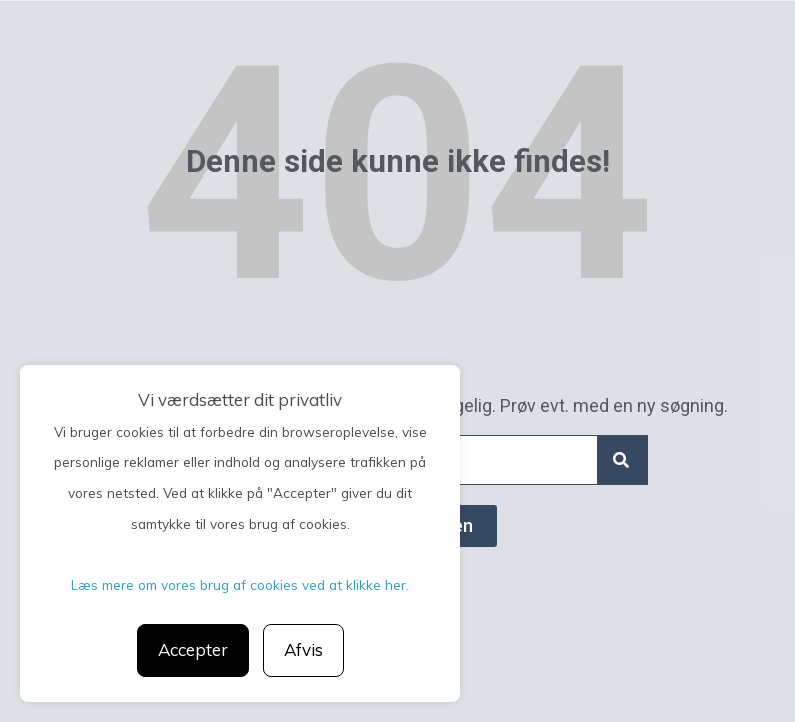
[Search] (622, 460)
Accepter (193, 649)
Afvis (303, 649)
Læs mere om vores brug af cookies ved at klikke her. (240, 584)
